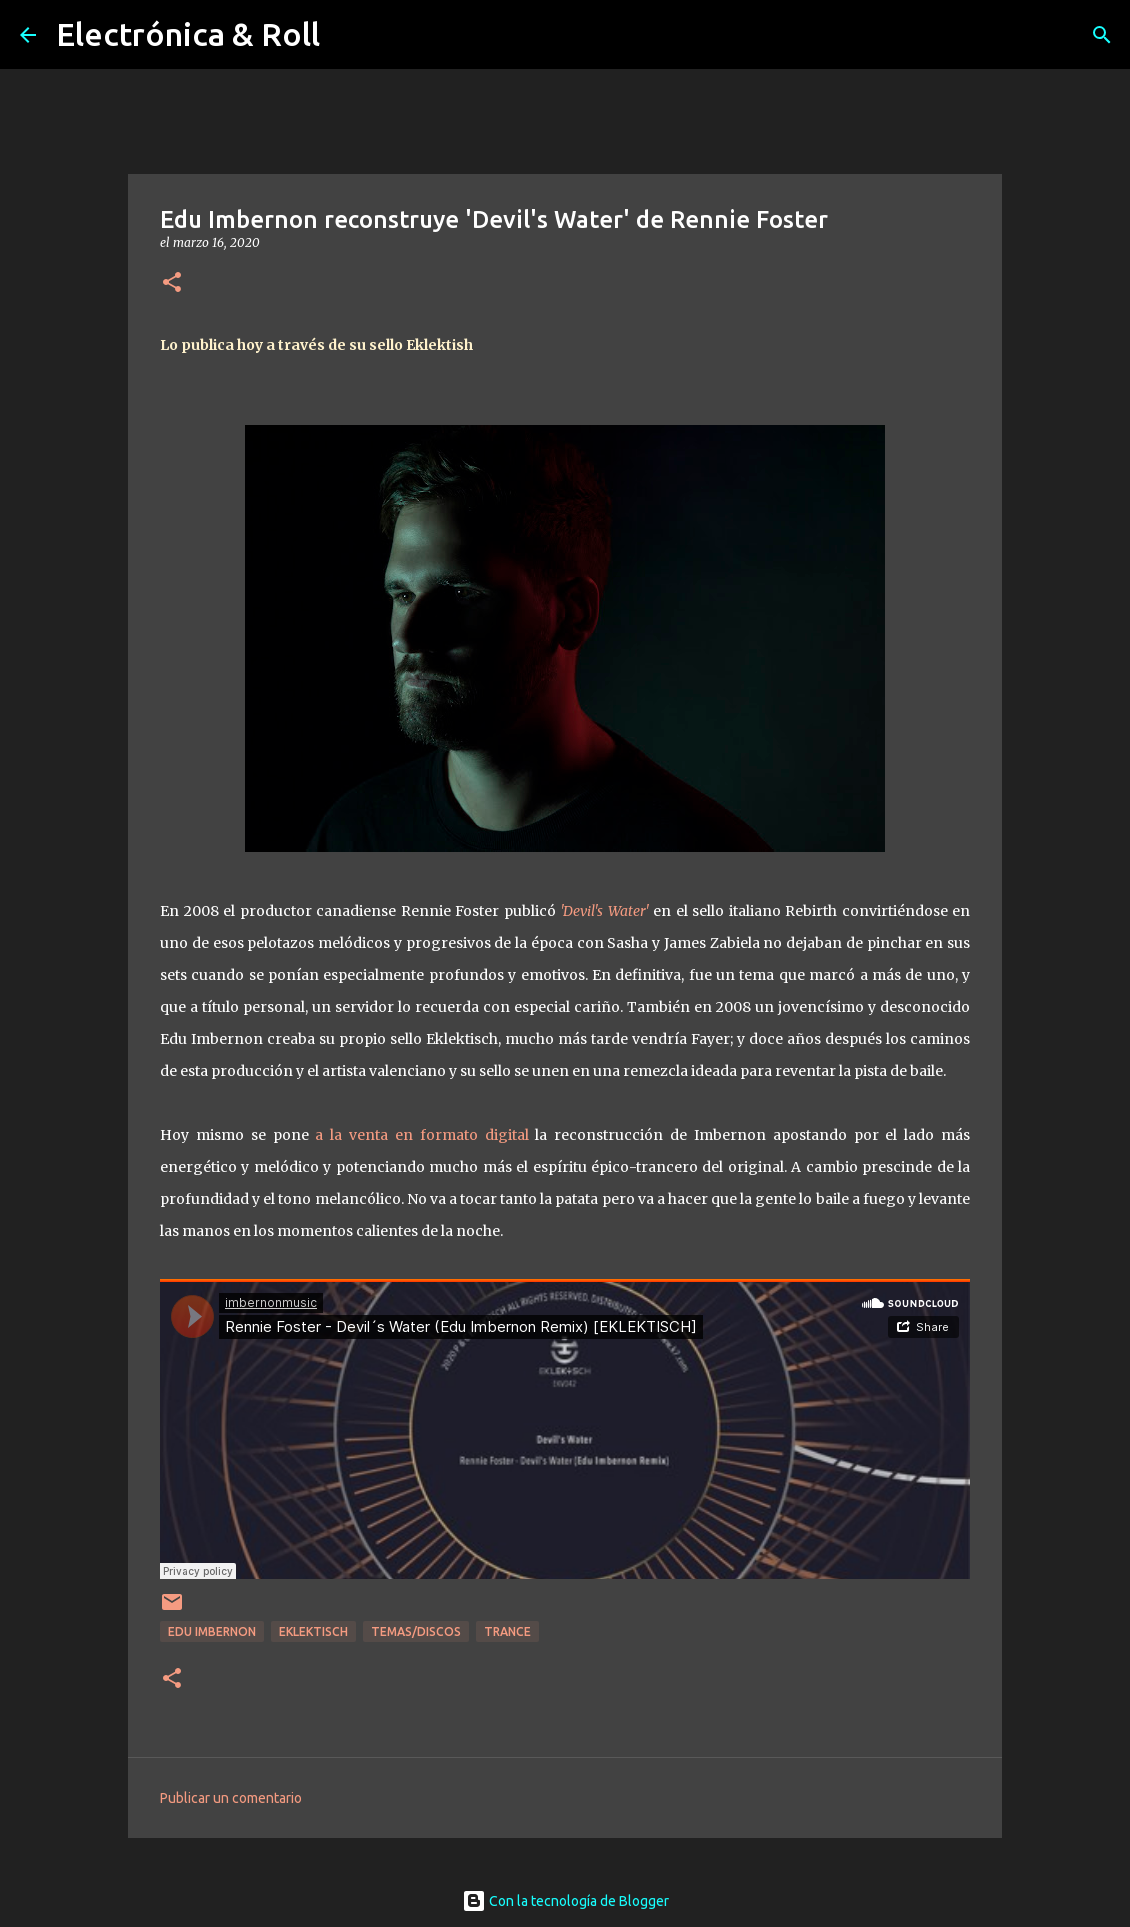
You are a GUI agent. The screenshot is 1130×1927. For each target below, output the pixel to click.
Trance (507, 1631)
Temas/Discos (416, 1631)
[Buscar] (1102, 35)
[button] (172, 283)
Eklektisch (313, 1631)
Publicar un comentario (231, 1798)
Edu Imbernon (212, 1631)
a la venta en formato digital (425, 1135)
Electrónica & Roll (188, 34)
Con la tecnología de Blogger (565, 1901)
